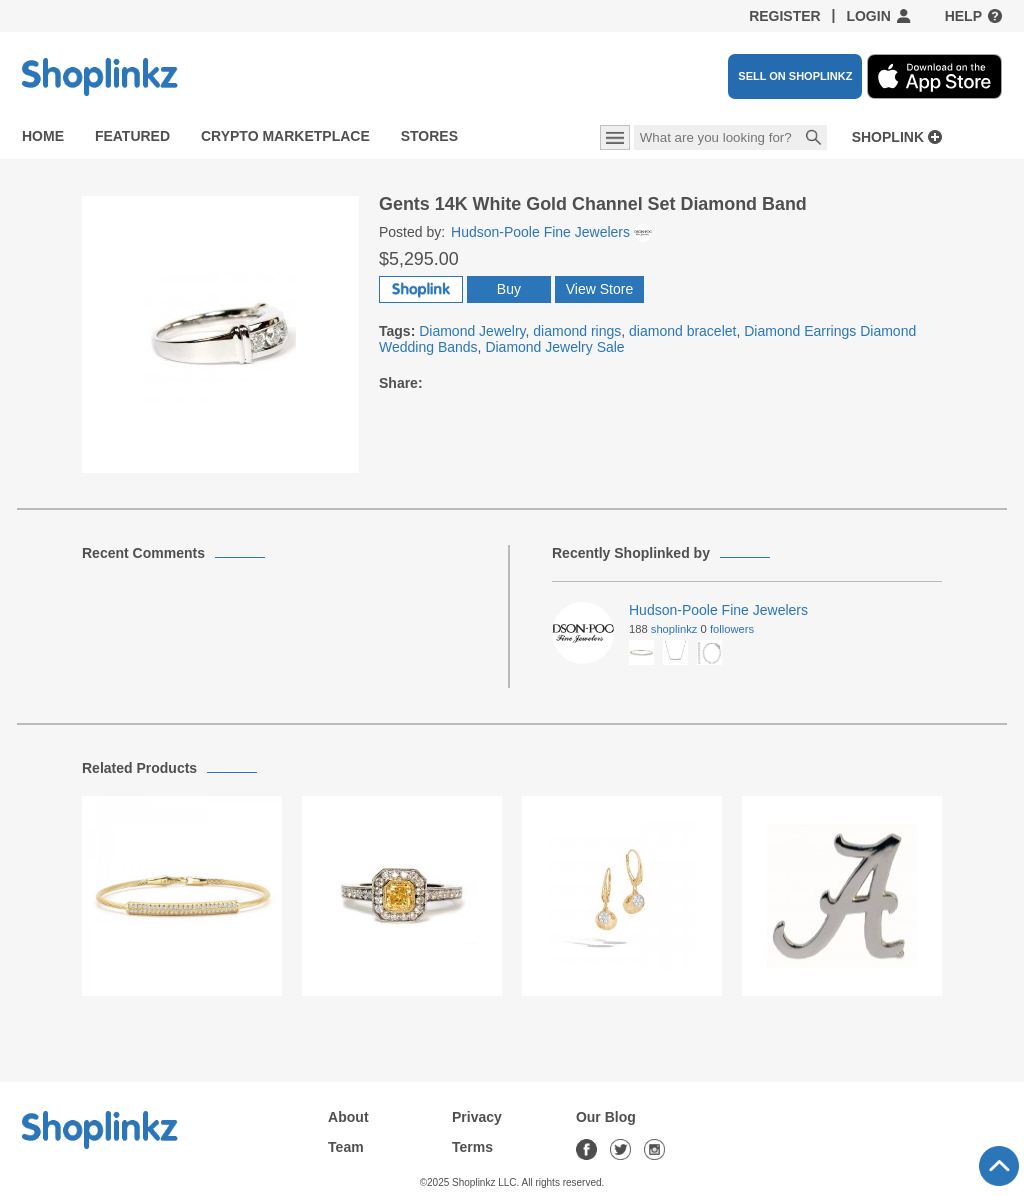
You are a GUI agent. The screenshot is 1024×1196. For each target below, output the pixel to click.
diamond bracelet (682, 331)
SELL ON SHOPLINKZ (795, 76)
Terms (472, 1147)
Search (814, 139)
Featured (132, 136)
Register (785, 16)
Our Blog (606, 1117)
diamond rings (577, 331)
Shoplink (888, 137)
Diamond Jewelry (472, 331)
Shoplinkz (674, 629)
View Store (599, 289)
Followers (732, 629)
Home (43, 136)
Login (868, 16)
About (348, 1117)
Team (346, 1147)
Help (963, 16)
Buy (509, 289)
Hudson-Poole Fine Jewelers (551, 232)
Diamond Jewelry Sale (554, 347)
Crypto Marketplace (285, 136)
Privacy (477, 1117)
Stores (429, 136)
